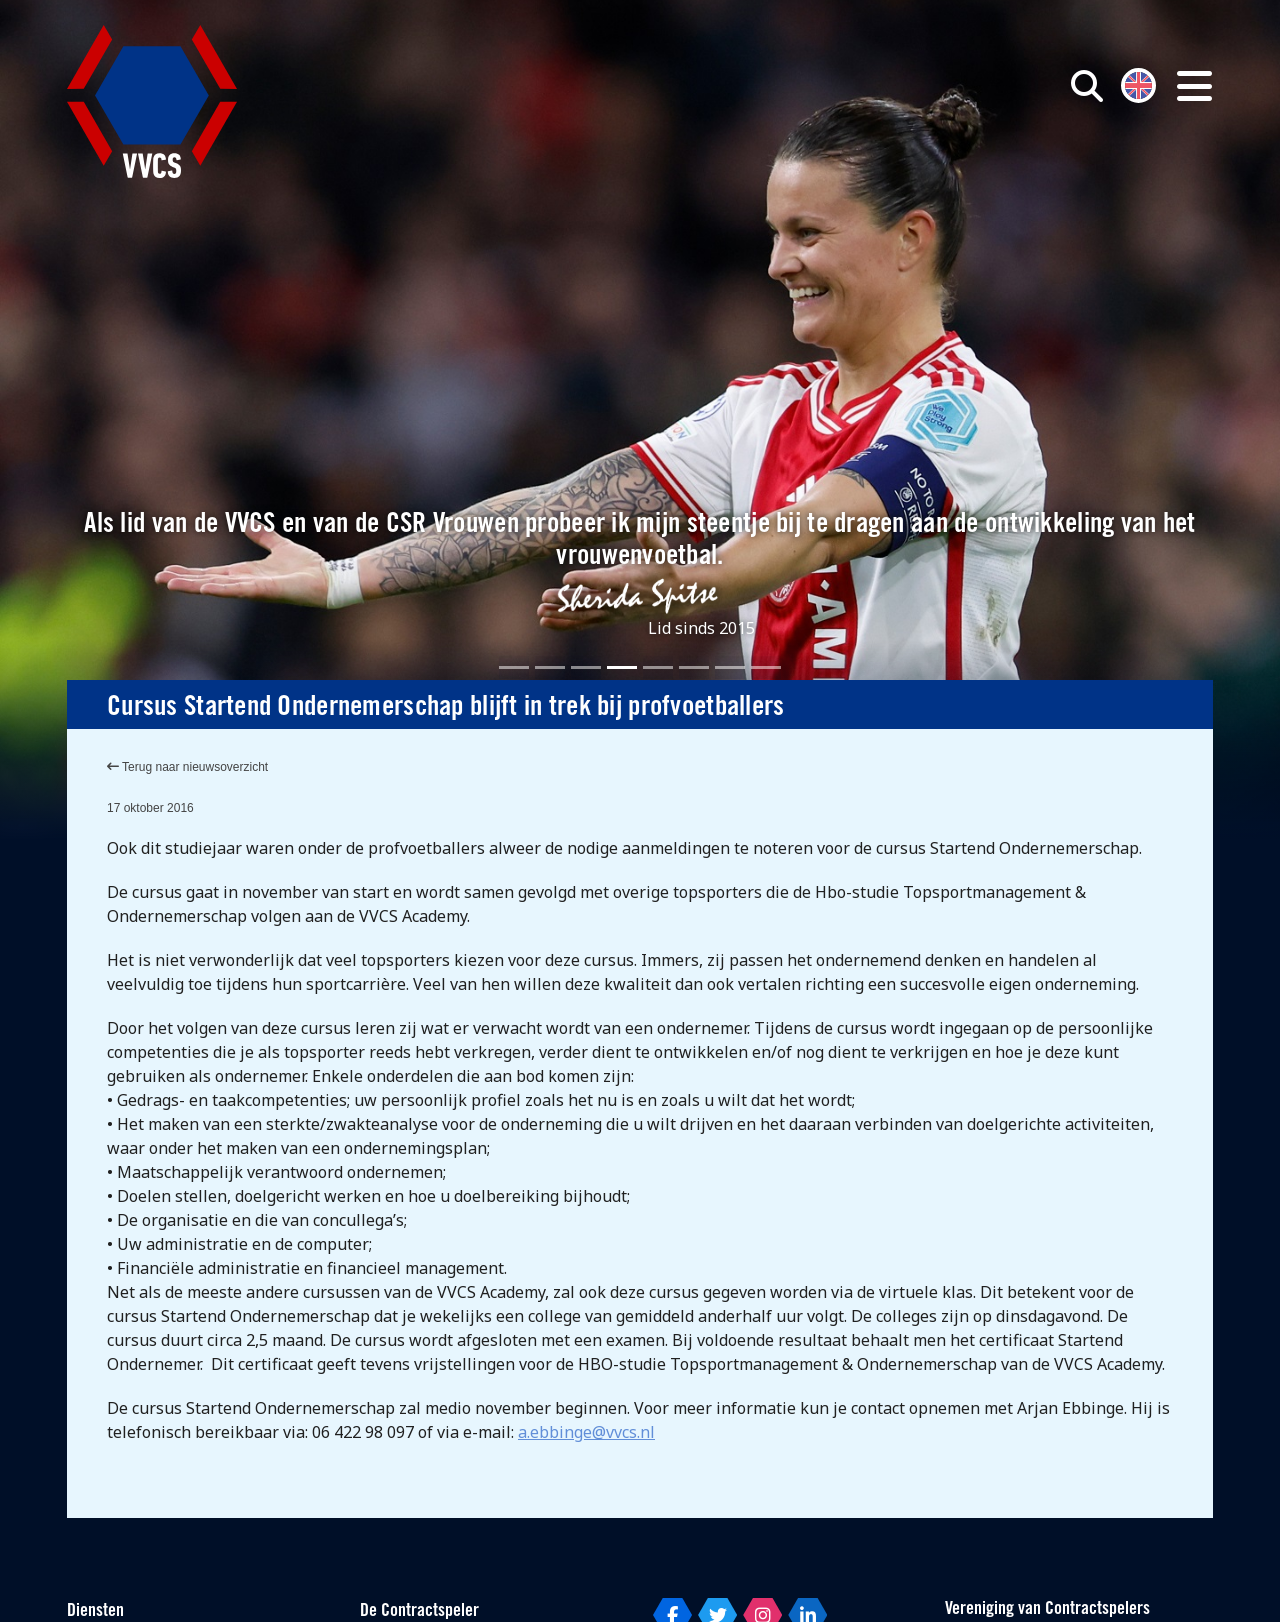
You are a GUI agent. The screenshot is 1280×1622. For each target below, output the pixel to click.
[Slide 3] (586, 667)
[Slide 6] (694, 667)
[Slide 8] (766, 667)
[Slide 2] (550, 667)
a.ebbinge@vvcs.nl (586, 1432)
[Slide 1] (514, 667)
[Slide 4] (622, 667)
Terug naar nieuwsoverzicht (187, 767)
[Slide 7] (730, 667)
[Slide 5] (658, 667)
